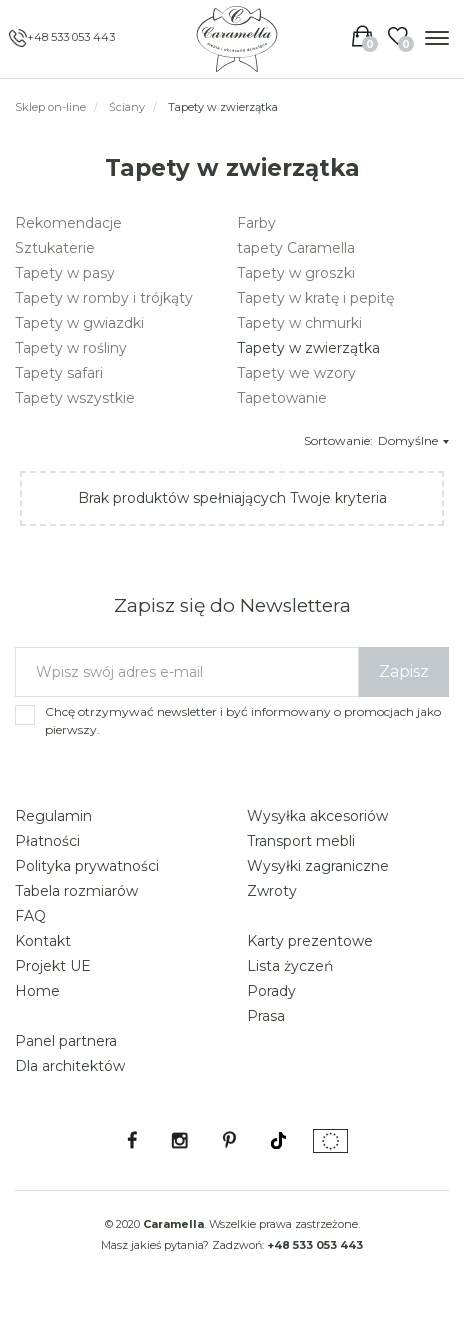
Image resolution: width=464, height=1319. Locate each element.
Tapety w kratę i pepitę (315, 298)
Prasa (266, 1016)
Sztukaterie (55, 248)
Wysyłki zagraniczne (318, 866)
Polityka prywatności (87, 866)
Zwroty (272, 891)
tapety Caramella (296, 248)
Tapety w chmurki (299, 323)
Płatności (47, 841)
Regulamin (53, 816)
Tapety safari (59, 373)
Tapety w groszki (296, 273)
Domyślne (413, 440)
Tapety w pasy (65, 273)
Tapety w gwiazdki (79, 323)
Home (37, 991)
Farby (256, 223)
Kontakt (43, 941)
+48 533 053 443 (71, 37)
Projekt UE (53, 966)
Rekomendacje (68, 223)
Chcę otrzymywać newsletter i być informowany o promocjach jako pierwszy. (243, 720)
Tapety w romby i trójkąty (104, 298)
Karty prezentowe (310, 941)
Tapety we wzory (296, 373)
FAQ (30, 916)
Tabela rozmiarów (76, 891)
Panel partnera (66, 1041)
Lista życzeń (290, 966)
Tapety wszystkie (75, 398)
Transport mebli (301, 841)
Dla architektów (70, 1066)
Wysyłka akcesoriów (317, 816)
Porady (271, 991)
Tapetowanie (282, 398)
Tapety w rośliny (71, 348)
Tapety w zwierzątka (308, 348)
